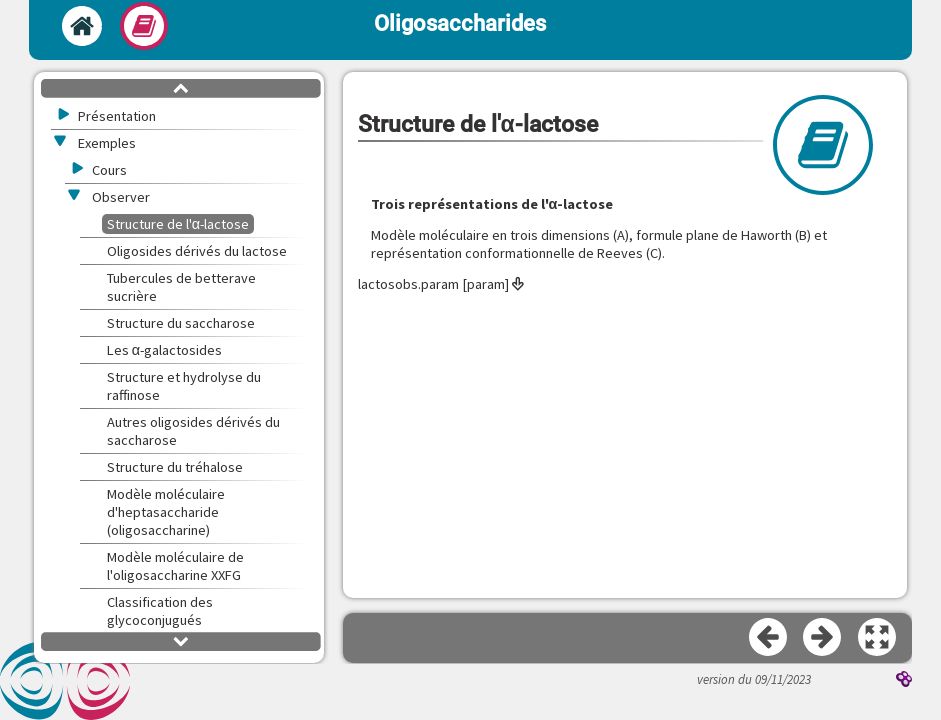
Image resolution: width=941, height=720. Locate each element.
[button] (878, 638)
